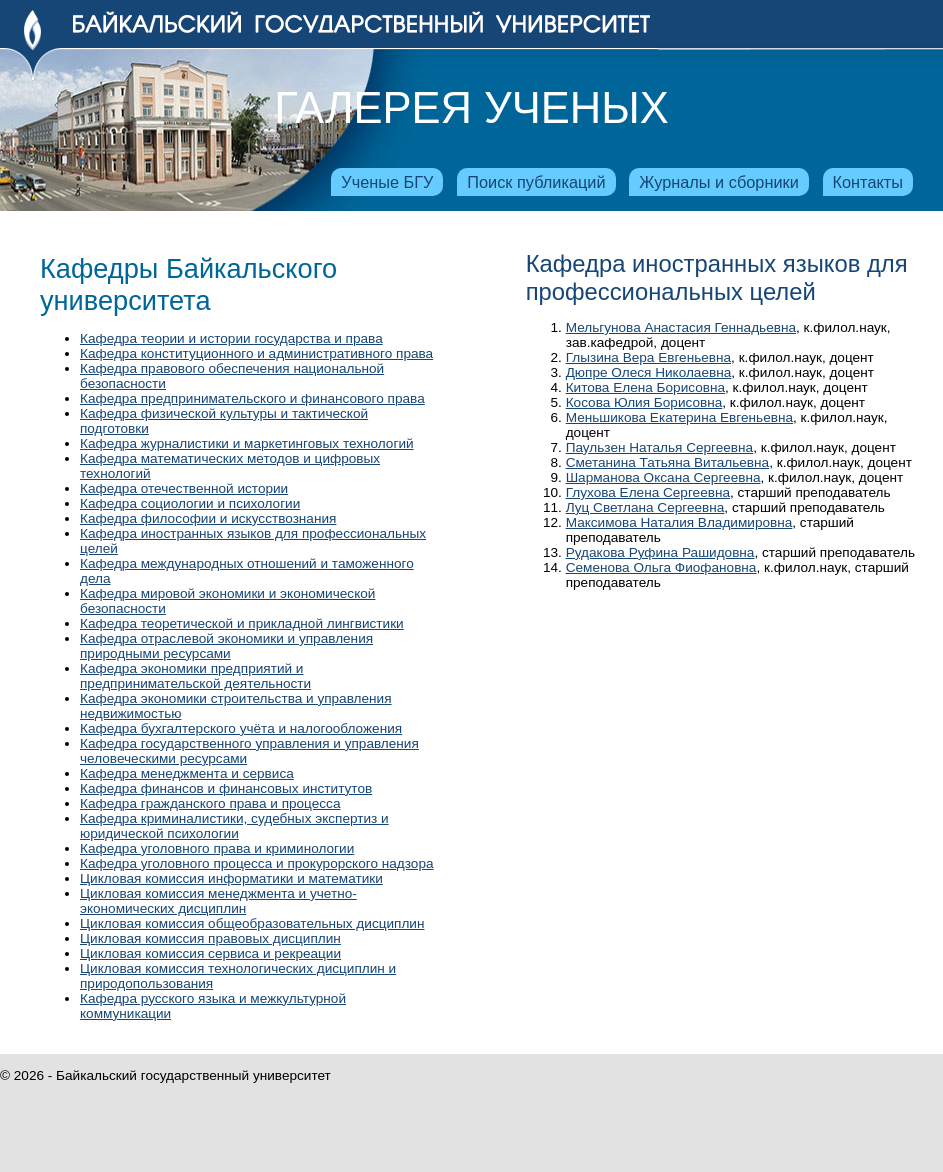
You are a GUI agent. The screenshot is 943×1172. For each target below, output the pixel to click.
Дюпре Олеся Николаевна (649, 372)
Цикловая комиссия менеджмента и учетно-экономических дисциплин (218, 901)
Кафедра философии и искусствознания (208, 518)
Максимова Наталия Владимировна (679, 522)
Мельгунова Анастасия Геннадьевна (681, 327)
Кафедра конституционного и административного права (256, 353)
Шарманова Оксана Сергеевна (663, 477)
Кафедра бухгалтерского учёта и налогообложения (241, 728)
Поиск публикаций (536, 182)
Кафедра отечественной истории (184, 488)
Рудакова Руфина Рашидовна (660, 552)
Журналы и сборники (718, 182)
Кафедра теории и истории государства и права (231, 338)
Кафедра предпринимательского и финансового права (252, 398)
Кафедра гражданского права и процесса (210, 803)
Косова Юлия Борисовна (644, 402)
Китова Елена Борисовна (645, 387)
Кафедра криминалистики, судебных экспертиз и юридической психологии (234, 826)
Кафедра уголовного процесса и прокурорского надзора (257, 863)
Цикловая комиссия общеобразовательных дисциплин (252, 923)
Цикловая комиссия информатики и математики (231, 878)
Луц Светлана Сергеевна (645, 507)
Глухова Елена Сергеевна (648, 492)
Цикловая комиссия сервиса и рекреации (210, 953)
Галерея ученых (471, 108)
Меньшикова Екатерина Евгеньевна (679, 417)
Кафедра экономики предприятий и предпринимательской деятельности (195, 676)
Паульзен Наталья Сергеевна (659, 447)
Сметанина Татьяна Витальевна (667, 462)
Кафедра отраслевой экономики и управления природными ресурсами (226, 646)
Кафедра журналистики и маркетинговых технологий (247, 443)
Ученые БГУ (387, 182)
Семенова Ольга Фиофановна (661, 567)
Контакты (868, 182)
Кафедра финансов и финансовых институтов (226, 788)
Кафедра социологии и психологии (190, 503)
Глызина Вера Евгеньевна (648, 357)
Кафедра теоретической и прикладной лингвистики (242, 623)
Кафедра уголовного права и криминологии (217, 848)
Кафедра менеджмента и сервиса (187, 773)
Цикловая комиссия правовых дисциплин (210, 938)
